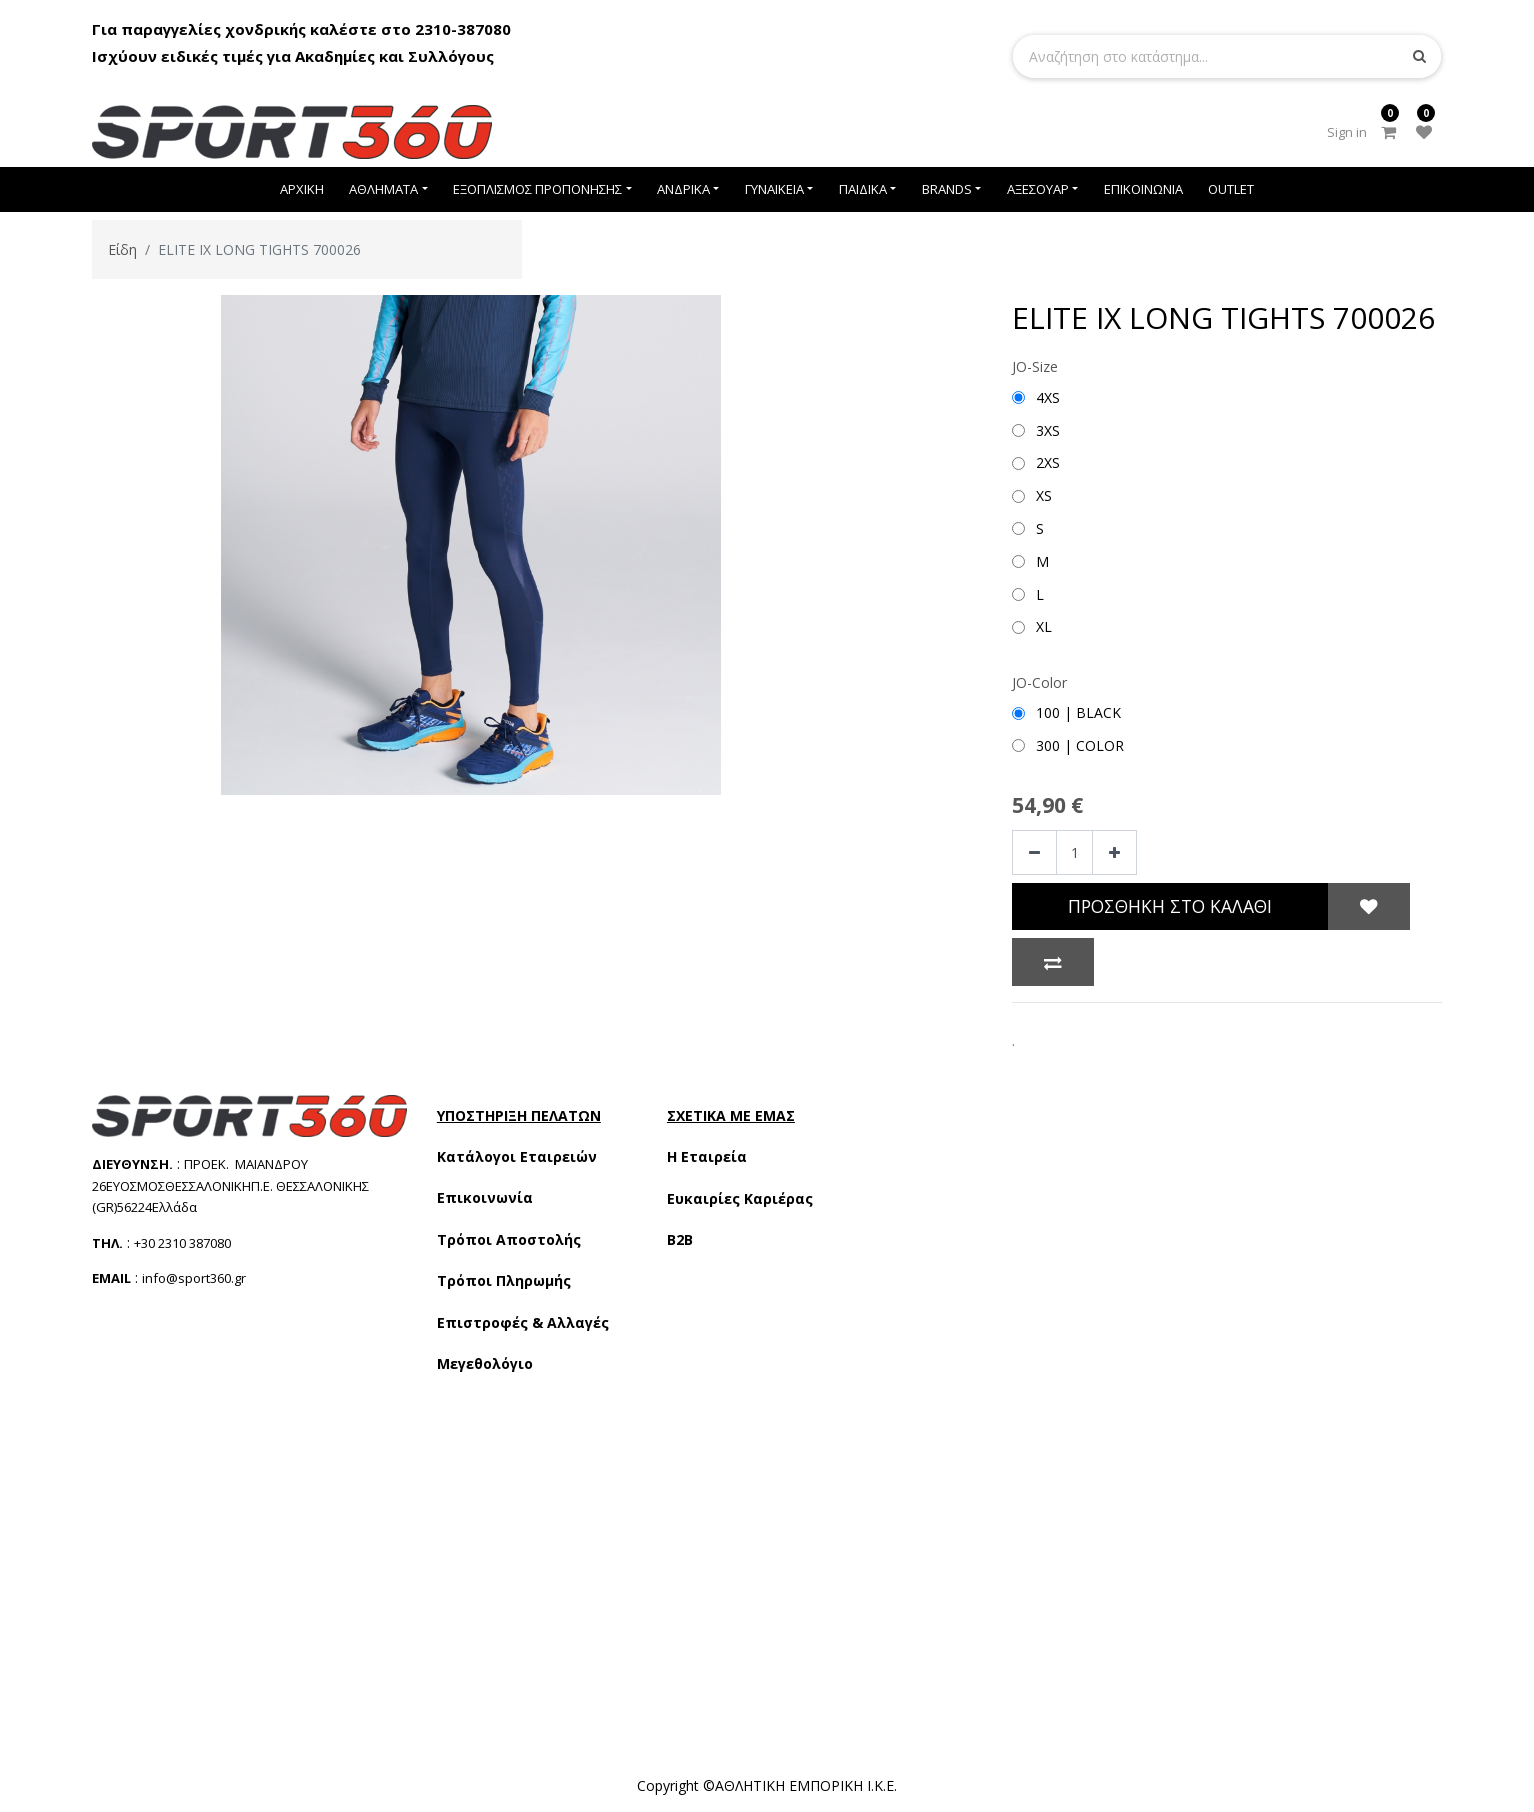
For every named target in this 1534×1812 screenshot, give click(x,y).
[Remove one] (1034, 852)
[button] (1369, 907)
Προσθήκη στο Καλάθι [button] (1170, 906)
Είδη (122, 249)
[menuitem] (302, 189)
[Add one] (1114, 852)
